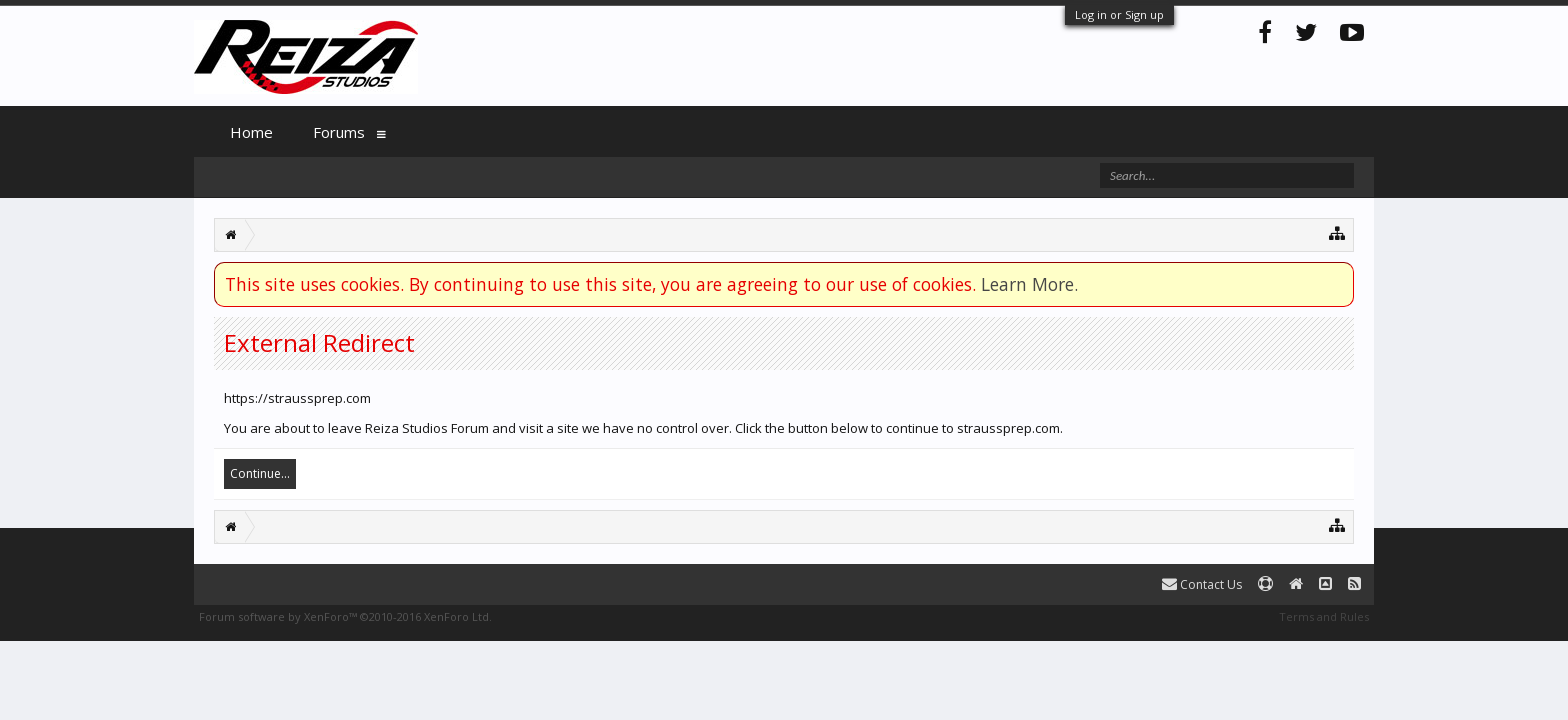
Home (251, 132)
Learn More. (1029, 284)
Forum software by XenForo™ (345, 616)
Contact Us (1202, 584)
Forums (339, 132)
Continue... (260, 473)
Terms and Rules (1324, 616)
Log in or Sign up (1119, 14)
